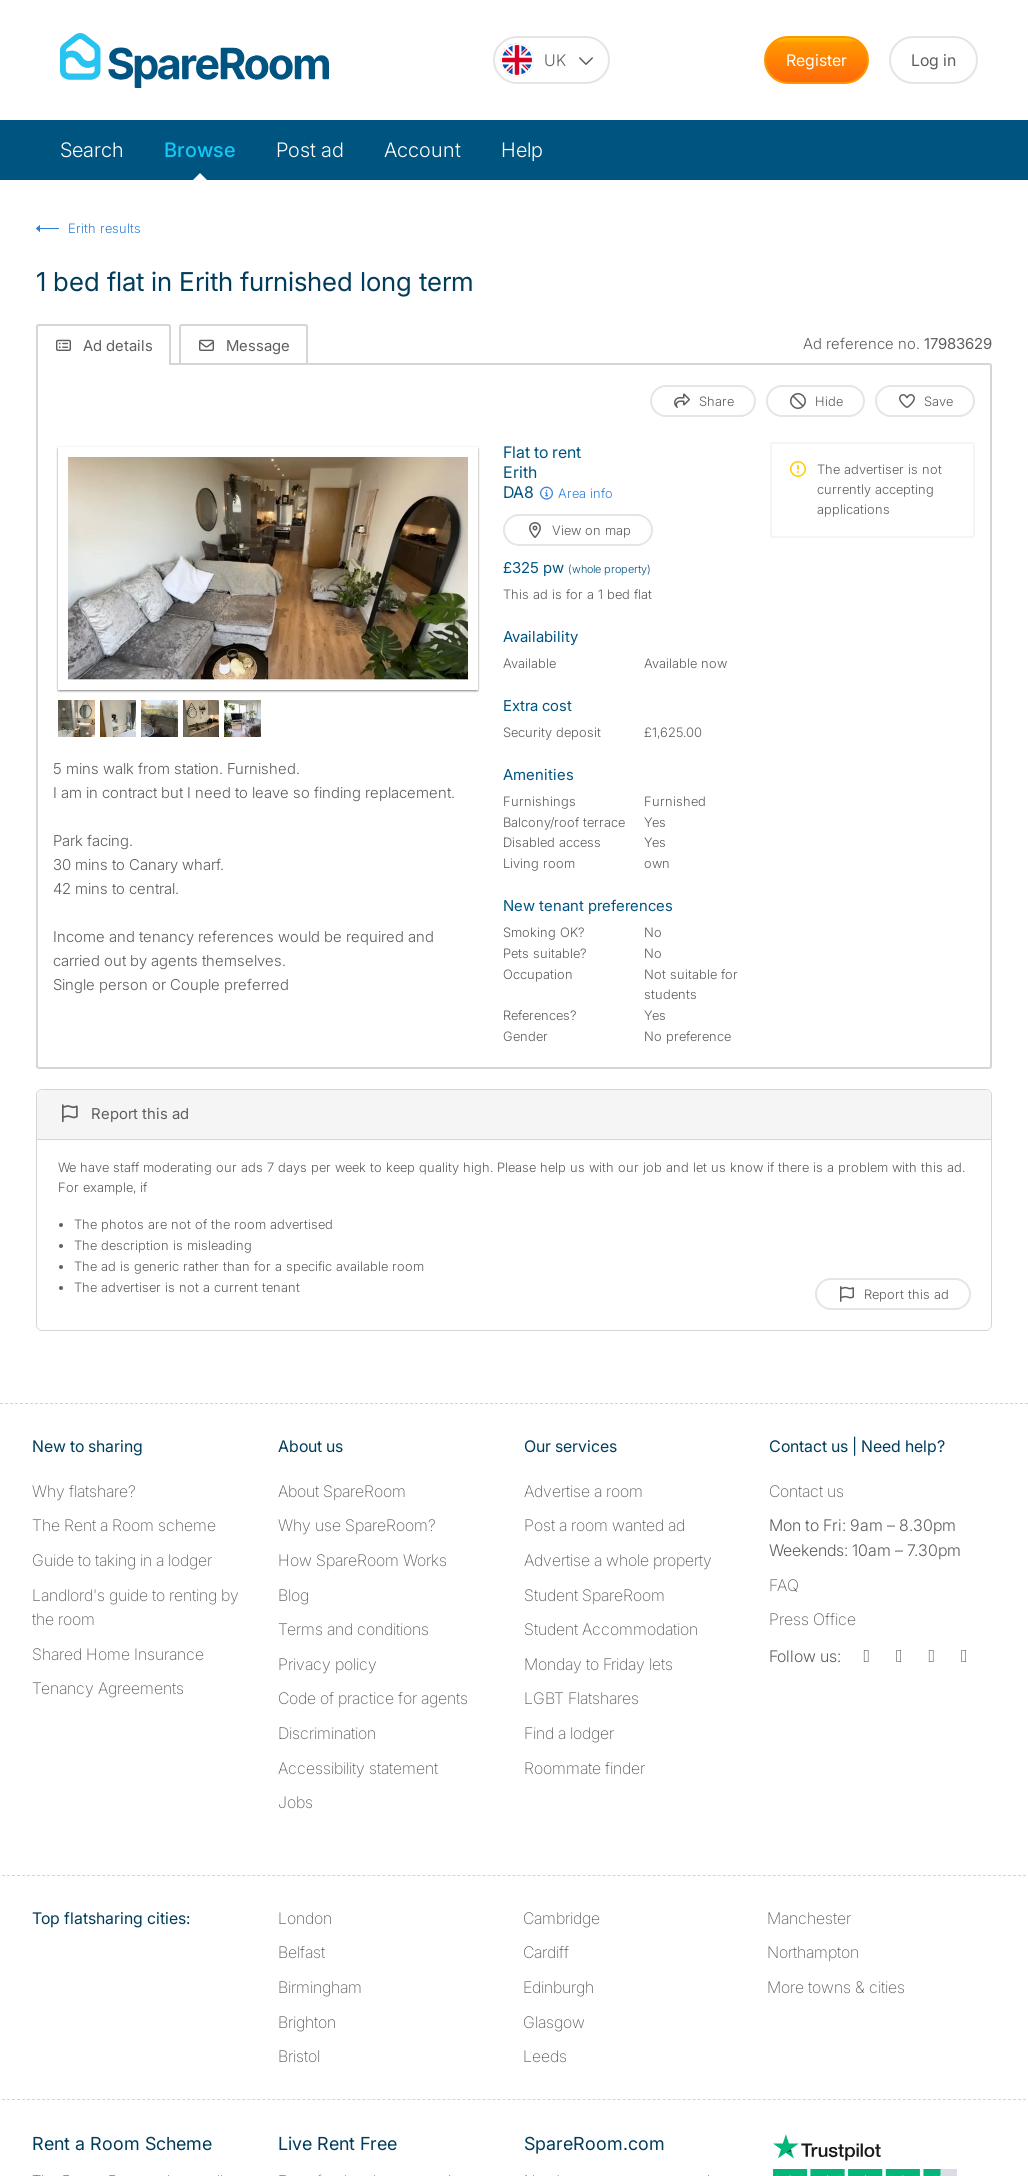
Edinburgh (558, 1987)
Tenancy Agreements (108, 1688)
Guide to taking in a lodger (122, 1560)
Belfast (301, 1952)
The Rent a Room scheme (124, 1525)
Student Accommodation (611, 1629)
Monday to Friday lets (598, 1664)
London (305, 1918)
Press (812, 1619)
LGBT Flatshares (581, 1698)
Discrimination (327, 1733)
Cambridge (561, 1918)
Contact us (806, 1491)
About (342, 1491)
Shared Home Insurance (118, 1654)
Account (422, 150)
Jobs (295, 1802)
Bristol (299, 2056)
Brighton (307, 2022)
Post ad (310, 150)
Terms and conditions (353, 1629)
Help (522, 150)
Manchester (809, 1918)
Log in (933, 60)
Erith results (104, 228)
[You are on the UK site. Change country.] (551, 60)
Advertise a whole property (618, 1560)
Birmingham (320, 1987)
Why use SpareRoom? (357, 1525)
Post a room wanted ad (604, 1525)
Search (92, 150)
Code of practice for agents (373, 1698)
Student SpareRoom (594, 1595)
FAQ (784, 1585)
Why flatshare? (84, 1491)
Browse (200, 150)
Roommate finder (584, 1768)
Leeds (545, 2056)
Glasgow (554, 2022)
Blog (293, 1595)
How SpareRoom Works (362, 1560)
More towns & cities (836, 1987)
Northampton (813, 1952)
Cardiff (546, 1952)
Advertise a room (583, 1491)
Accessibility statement (358, 1768)
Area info (575, 493)
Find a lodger (569, 1733)
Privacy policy (327, 1664)
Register (816, 60)
